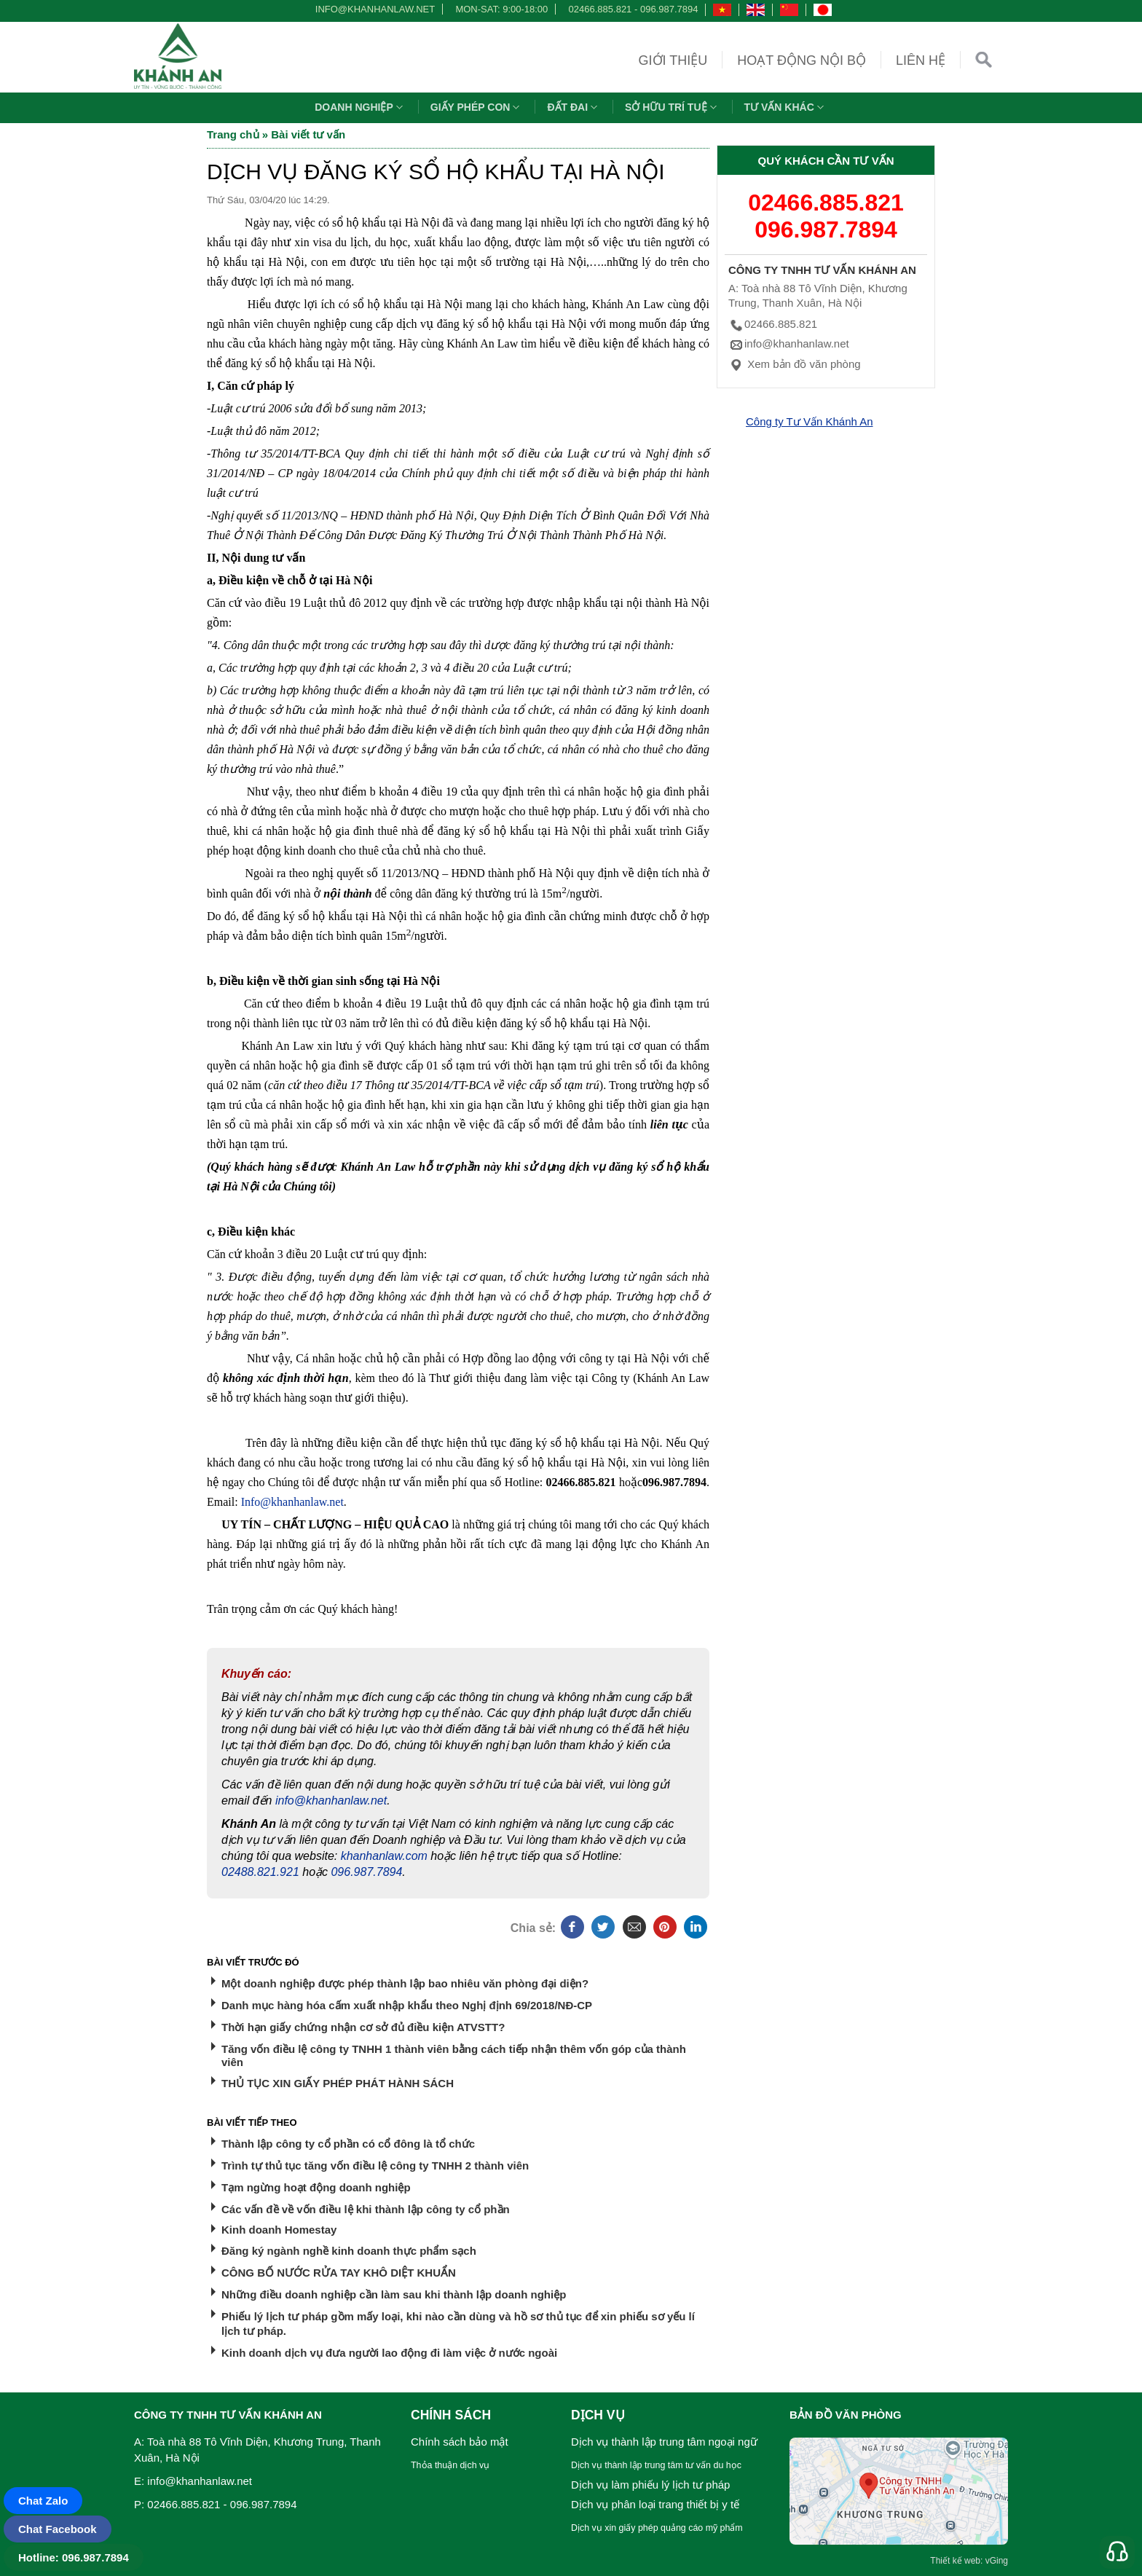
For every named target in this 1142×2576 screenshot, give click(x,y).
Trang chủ (233, 134)
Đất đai (574, 107)
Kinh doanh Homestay (278, 2229)
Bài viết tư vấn (308, 134)
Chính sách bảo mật (459, 2441)
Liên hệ (920, 60)
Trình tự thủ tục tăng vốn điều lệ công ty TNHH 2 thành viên (375, 2165)
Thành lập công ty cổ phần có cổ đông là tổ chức (348, 2143)
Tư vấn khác (785, 107)
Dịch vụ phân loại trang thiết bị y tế (655, 2504)
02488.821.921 (260, 1872)
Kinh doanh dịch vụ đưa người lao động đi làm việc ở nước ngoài (389, 2353)
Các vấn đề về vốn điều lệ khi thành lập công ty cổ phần (365, 2209)
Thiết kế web (955, 2561)
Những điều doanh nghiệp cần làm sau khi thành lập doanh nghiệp (393, 2294)
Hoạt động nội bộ (801, 60)
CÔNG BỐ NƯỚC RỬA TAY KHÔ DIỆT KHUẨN (338, 2272)
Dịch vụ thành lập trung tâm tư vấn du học (656, 2465)
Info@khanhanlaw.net (292, 1502)
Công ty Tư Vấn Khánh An (809, 421)
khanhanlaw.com (384, 1856)
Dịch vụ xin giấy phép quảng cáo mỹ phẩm (657, 2528)
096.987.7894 (669, 9)
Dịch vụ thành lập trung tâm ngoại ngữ (664, 2441)
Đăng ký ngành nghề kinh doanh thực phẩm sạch (348, 2251)
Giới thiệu (673, 60)
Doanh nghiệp (360, 107)
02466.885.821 (600, 9)
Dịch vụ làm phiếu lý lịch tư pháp (650, 2484)
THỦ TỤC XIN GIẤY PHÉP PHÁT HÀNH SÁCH (337, 2083)
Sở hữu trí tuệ (672, 107)
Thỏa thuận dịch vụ (450, 2465)
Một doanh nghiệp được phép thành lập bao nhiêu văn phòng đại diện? (404, 1983)
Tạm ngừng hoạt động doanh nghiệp (316, 2187)
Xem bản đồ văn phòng (794, 364)
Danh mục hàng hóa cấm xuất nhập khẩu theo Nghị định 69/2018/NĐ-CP (406, 2005)
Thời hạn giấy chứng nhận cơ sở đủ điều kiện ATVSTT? (363, 2027)
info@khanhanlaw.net (373, 9)
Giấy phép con (477, 107)
